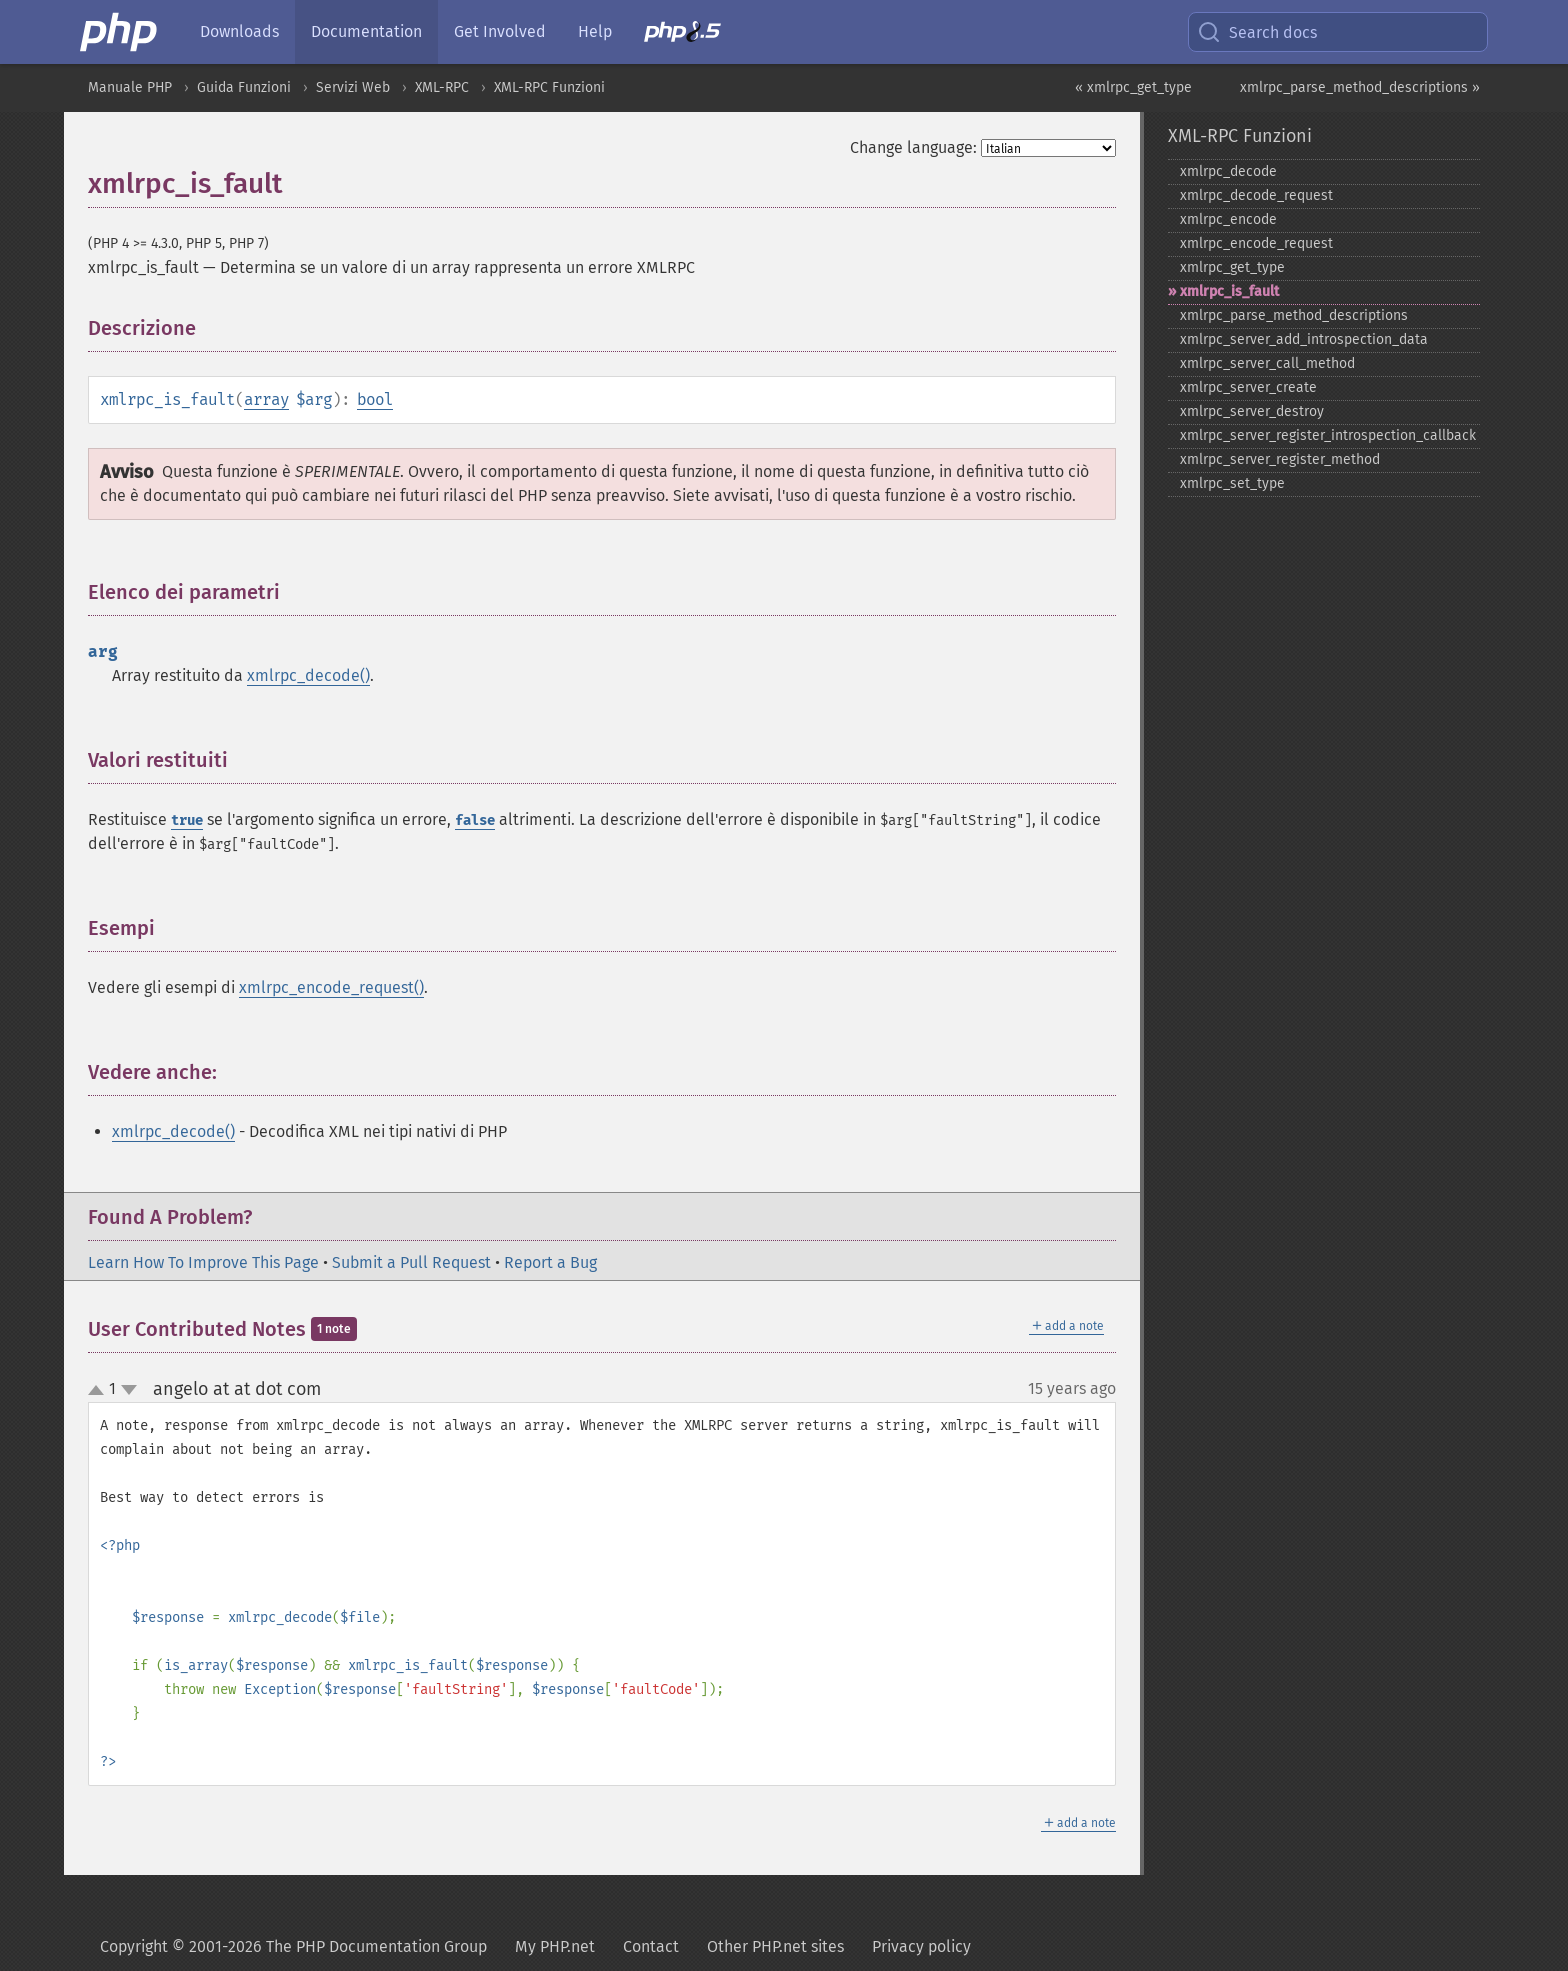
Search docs (1257, 32)
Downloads (239, 31)
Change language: (913, 147)
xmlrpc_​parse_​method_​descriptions (1294, 315)
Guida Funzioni (244, 87)
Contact (651, 1946)
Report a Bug (550, 1262)
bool (375, 399)
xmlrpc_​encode (1228, 219)
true (187, 820)
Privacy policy (921, 1946)
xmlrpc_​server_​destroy (1252, 411)
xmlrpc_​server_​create (1248, 387)
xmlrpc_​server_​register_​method (1280, 459)
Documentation (366, 31)
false (475, 820)
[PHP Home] (120, 32)
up (100, 1391)
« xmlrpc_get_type (1133, 87)
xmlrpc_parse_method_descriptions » (1360, 87)
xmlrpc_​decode (1228, 171)
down (129, 1390)
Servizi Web (353, 87)
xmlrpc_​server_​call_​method (1267, 363)
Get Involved (500, 31)
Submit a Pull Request (411, 1262)
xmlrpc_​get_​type (1232, 267)
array (266, 399)
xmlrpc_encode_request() (331, 987)
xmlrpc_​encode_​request (1256, 243)
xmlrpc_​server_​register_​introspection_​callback (1328, 435)
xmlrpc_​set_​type (1232, 483)
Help (595, 31)
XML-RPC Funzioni (549, 87)
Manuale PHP (130, 87)
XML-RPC (442, 87)
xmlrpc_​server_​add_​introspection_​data (1304, 339)
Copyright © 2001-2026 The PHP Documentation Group (293, 1946)
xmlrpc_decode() (308, 675)
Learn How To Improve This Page (203, 1262)
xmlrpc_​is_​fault (1229, 291)
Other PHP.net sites (775, 1946)
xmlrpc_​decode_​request (1256, 195)
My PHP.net (555, 1946)
